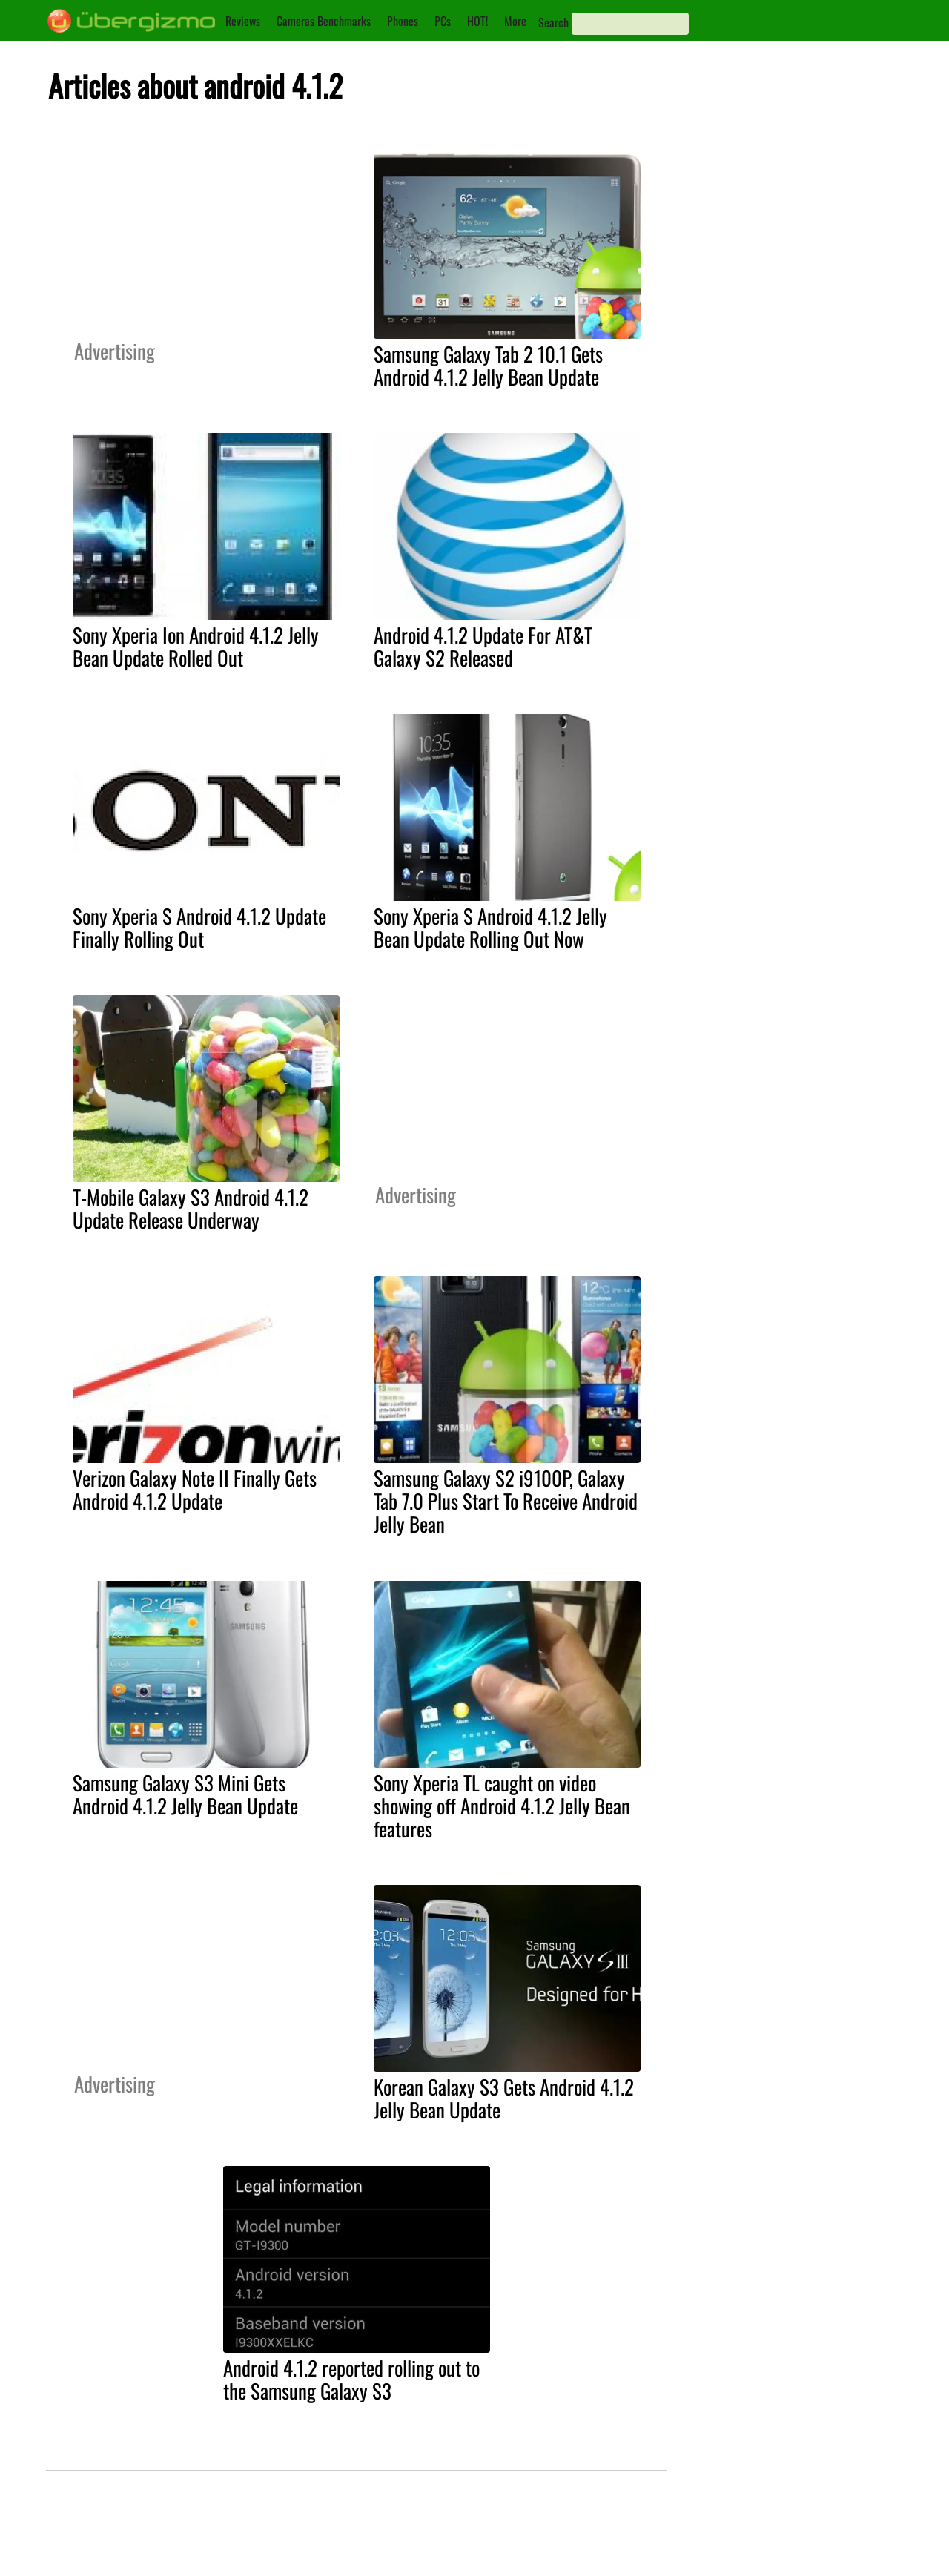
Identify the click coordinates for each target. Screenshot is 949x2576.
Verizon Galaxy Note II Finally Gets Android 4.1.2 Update (195, 1489)
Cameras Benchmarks (324, 21)
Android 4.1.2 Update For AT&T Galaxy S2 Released (483, 646)
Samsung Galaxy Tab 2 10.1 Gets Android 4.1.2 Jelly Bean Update (488, 365)
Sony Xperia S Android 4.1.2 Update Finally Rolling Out (199, 927)
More (515, 21)
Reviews (242, 21)
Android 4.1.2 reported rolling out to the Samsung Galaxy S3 (351, 2379)
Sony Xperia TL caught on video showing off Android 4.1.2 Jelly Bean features (502, 1805)
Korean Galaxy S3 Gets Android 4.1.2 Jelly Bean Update (504, 2098)
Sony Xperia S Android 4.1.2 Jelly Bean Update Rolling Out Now (490, 927)
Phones (402, 21)
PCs (442, 21)
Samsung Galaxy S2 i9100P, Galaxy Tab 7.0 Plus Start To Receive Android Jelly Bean (506, 1501)
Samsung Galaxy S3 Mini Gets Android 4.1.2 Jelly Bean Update (185, 1794)
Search (553, 22)
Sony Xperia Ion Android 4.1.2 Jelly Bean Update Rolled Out (196, 646)
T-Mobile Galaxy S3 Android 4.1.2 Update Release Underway (190, 1208)
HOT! (477, 21)
